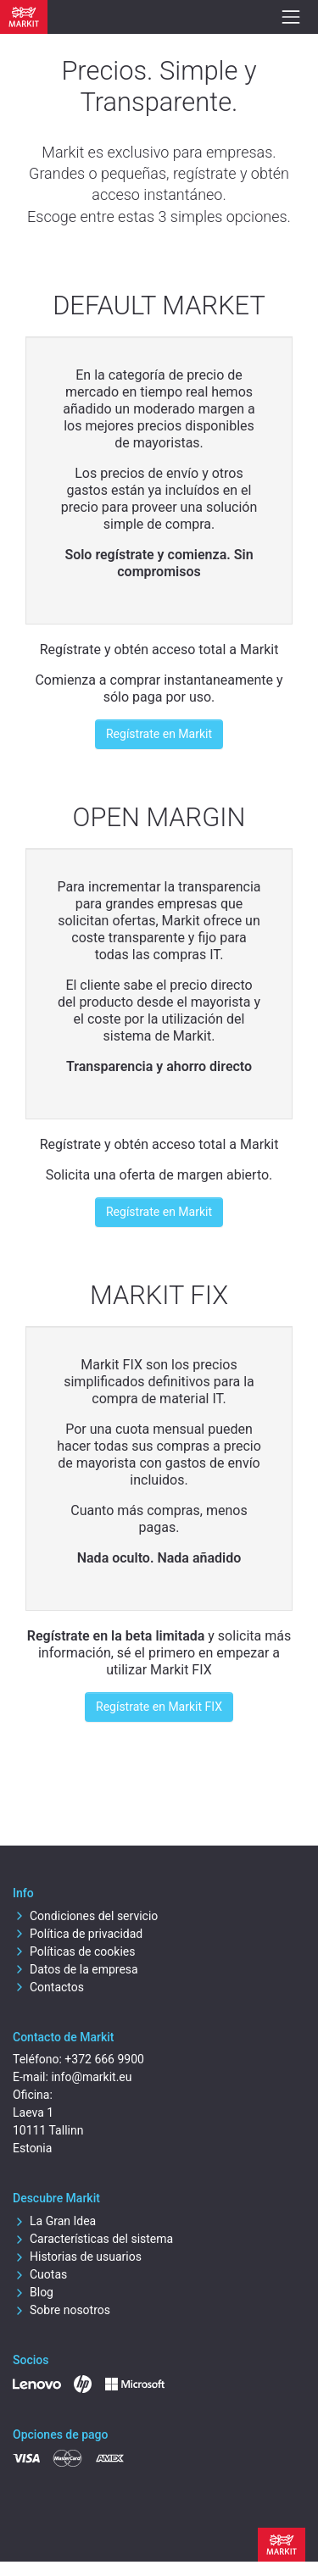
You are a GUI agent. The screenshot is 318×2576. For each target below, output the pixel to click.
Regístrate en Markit (159, 734)
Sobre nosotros (61, 2310)
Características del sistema (93, 2239)
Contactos (48, 1987)
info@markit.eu (91, 2077)
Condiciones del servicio (85, 1916)
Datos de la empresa (75, 1969)
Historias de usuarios (77, 2256)
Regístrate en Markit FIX (159, 1706)
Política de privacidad (77, 1933)
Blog (33, 2292)
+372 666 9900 (104, 2059)
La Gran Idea (54, 2221)
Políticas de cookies (74, 1951)
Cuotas (40, 2274)
